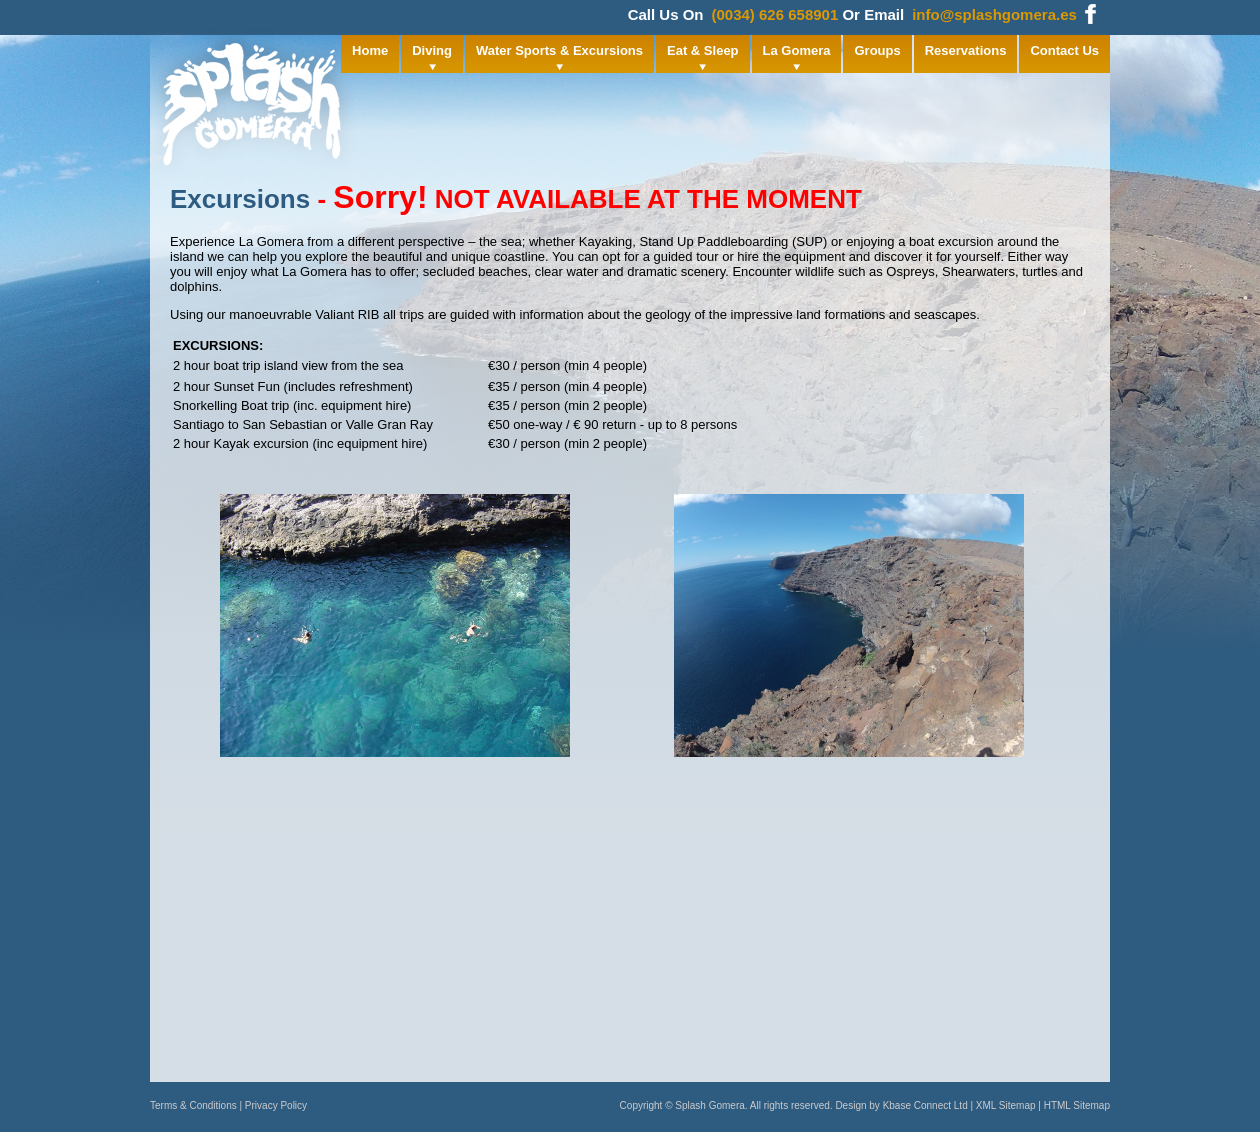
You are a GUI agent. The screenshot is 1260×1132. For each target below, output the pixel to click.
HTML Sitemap (1077, 1105)
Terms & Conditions (193, 1105)
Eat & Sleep (703, 50)
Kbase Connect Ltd (925, 1105)
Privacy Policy (276, 1105)
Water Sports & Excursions (559, 50)
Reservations (966, 50)
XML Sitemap (1006, 1105)
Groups (877, 50)
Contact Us (1064, 50)
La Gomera (797, 50)
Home (370, 50)
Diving (432, 50)
